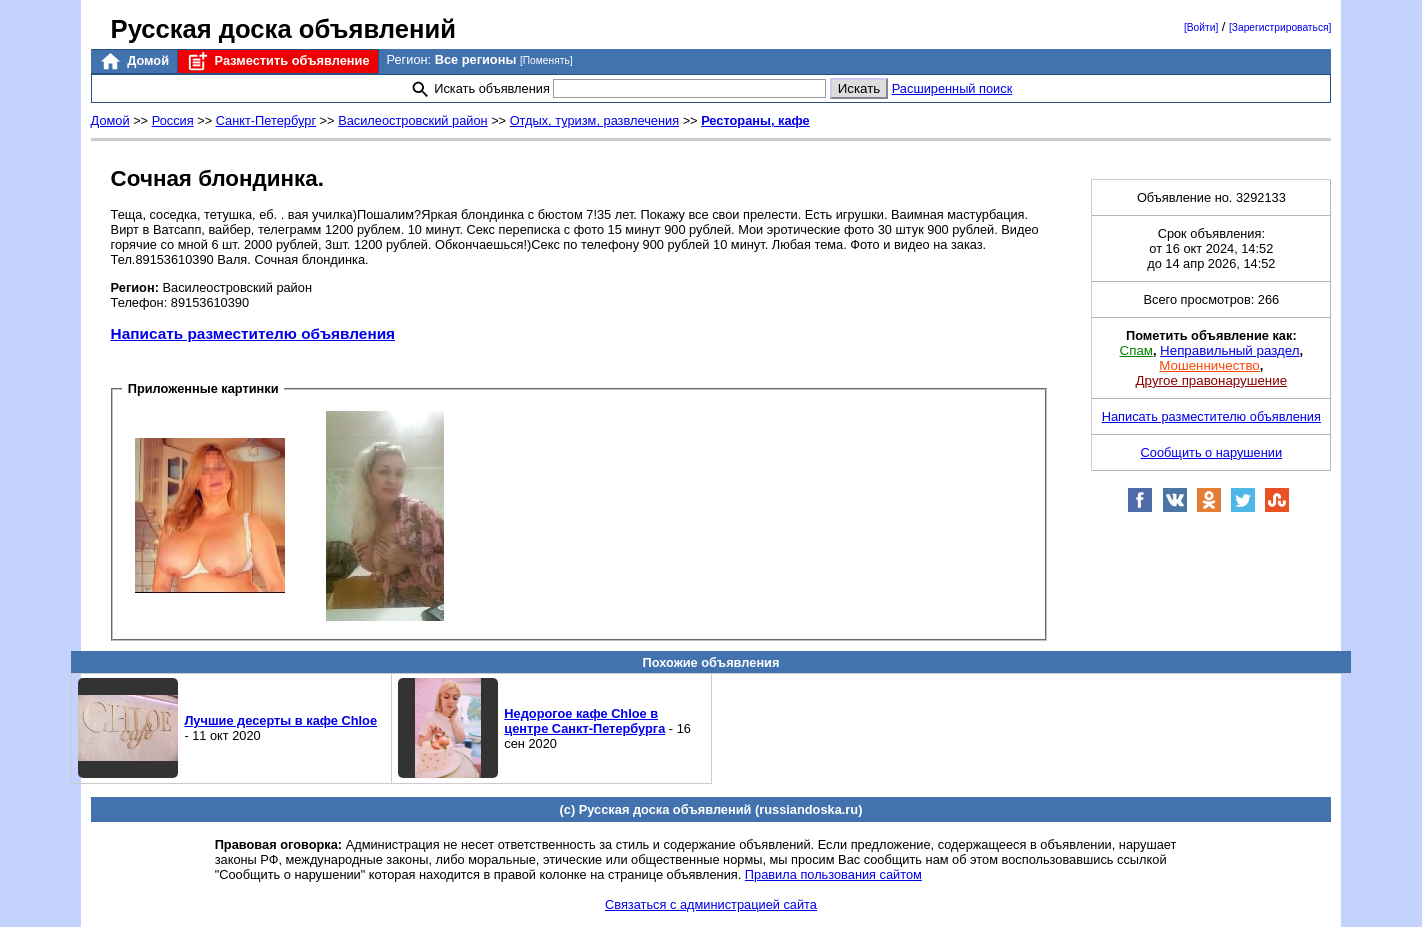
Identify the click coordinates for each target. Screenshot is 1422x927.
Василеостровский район (412, 120)
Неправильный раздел (1229, 350)
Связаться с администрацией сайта (711, 904)
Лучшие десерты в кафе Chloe (280, 720)
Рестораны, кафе (755, 120)
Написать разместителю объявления (253, 333)
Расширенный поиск (952, 88)
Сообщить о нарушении (1212, 452)
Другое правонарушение (1211, 380)
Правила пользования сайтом (833, 874)
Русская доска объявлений (283, 29)
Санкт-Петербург (266, 120)
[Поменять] (546, 60)
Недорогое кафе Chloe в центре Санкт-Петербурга (584, 721)
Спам (1136, 350)
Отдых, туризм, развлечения (594, 120)
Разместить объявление (277, 61)
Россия (173, 120)
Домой (134, 61)
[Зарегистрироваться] (1280, 27)
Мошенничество (1209, 365)
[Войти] (1201, 27)
